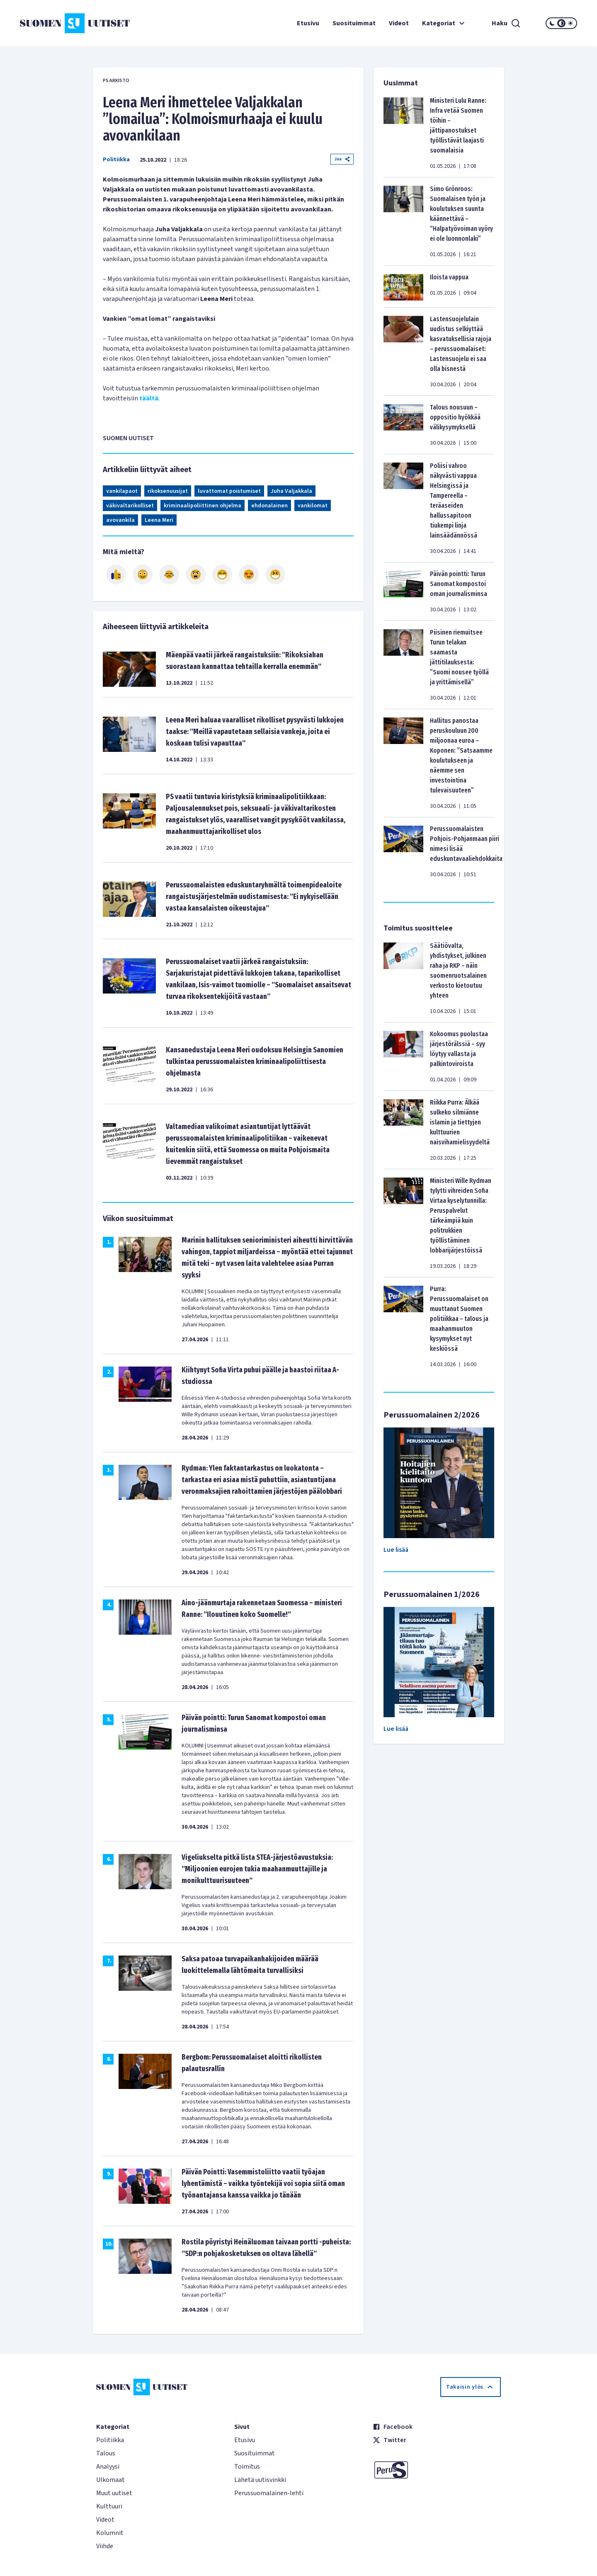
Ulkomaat (110, 2479)
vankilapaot (122, 491)
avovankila (120, 520)
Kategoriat (444, 23)
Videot (399, 23)
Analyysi (107, 2466)
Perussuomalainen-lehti (268, 2493)
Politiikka (116, 159)
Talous (105, 2453)
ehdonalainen (269, 506)
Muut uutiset (114, 2493)
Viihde (104, 2546)
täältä (148, 398)
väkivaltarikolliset (130, 506)
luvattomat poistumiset (229, 491)
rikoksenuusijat (168, 491)
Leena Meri (159, 520)
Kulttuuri (109, 2506)
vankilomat (313, 506)
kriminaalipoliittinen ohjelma (202, 506)
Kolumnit (110, 2532)
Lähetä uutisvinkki (260, 2479)
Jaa (342, 158)
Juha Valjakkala (291, 491)
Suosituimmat (354, 23)
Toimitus (247, 2466)
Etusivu (308, 23)
